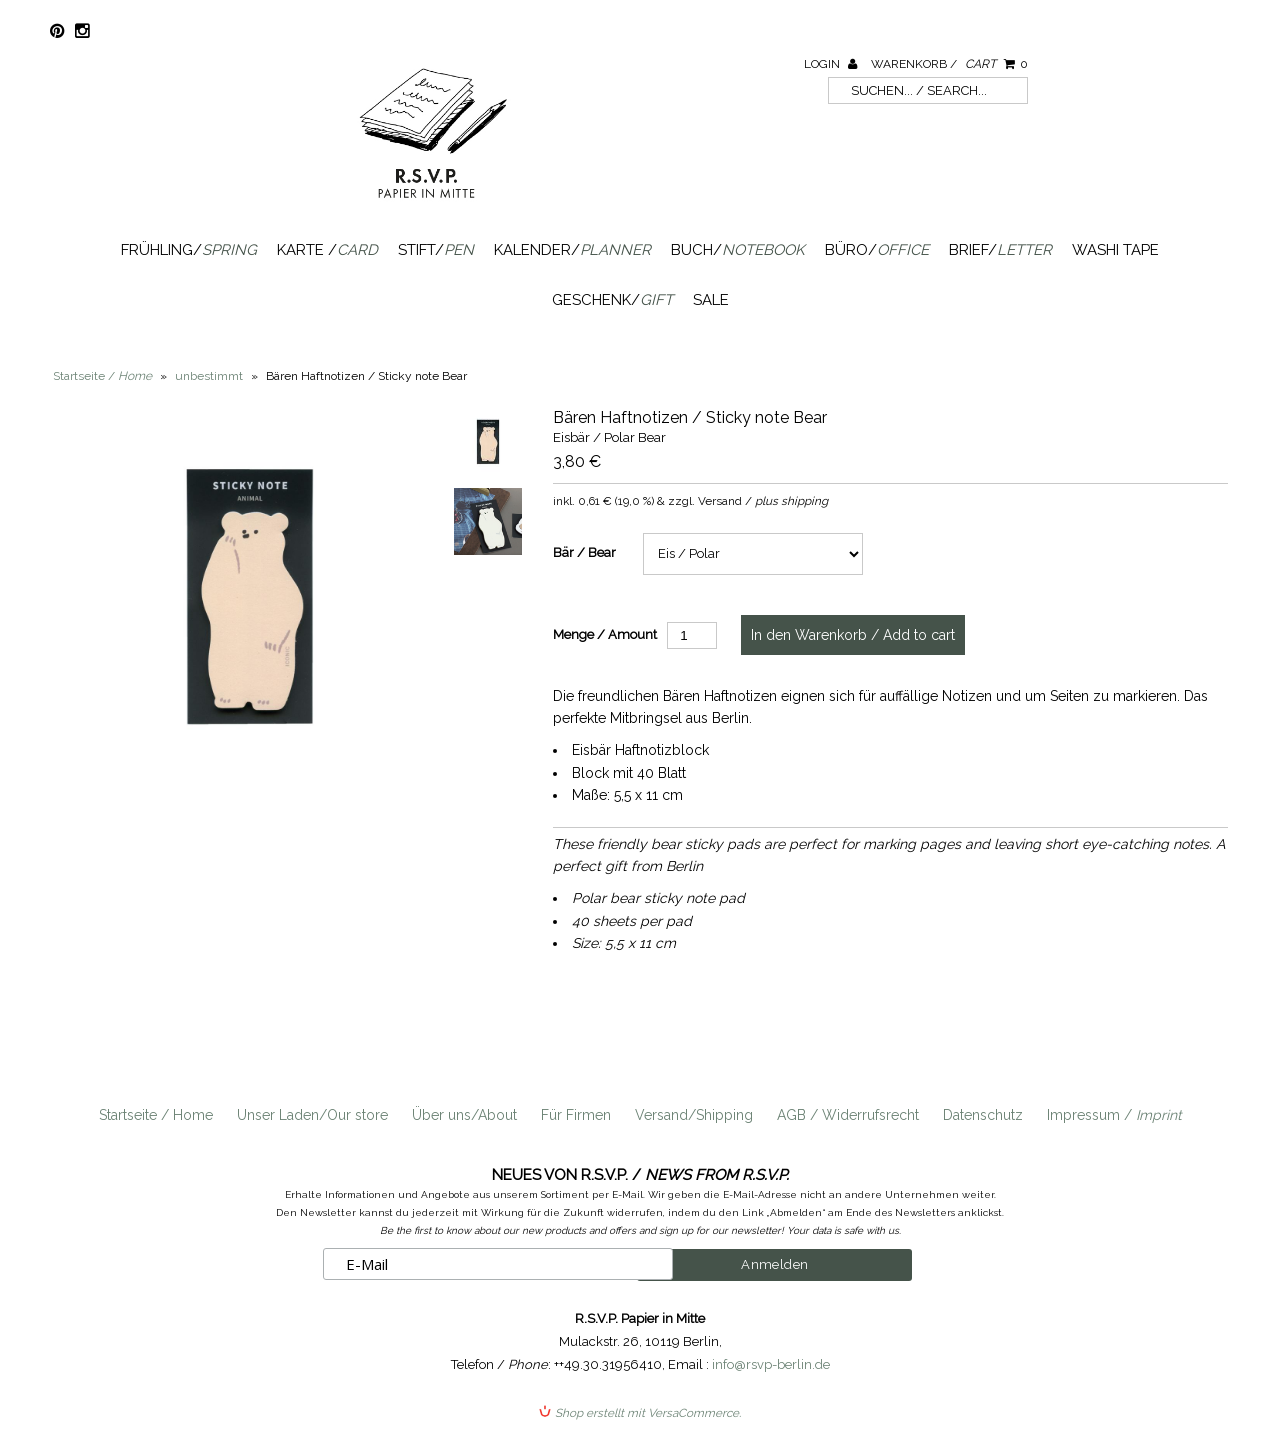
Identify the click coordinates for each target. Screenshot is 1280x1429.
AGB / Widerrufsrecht (848, 1115)
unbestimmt (209, 376)
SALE (711, 300)
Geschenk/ (612, 300)
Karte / (327, 250)
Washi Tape (1115, 250)
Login (830, 64)
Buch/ (738, 250)
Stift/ (436, 250)
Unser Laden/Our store (312, 1115)
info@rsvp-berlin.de (771, 1363)
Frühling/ (189, 250)
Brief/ (1000, 250)
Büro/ (877, 250)
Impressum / (1114, 1115)
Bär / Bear (584, 552)
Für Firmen (576, 1115)
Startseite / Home (156, 1115)
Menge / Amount (605, 634)
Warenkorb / (949, 64)
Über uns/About (464, 1115)
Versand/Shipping (694, 1115)
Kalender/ (572, 250)
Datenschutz (983, 1115)
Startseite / (102, 376)
